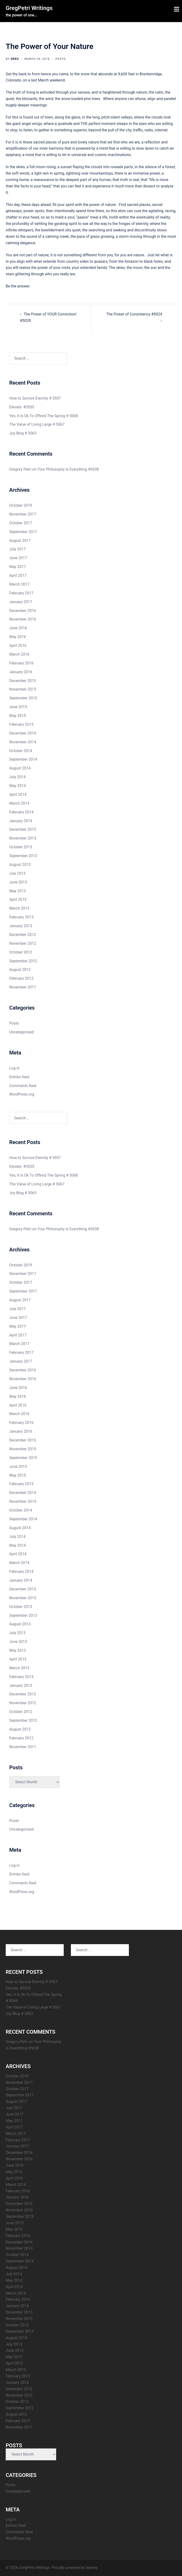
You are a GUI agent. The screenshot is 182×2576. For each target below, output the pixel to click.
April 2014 (18, 794)
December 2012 (22, 934)
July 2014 (17, 777)
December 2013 (22, 829)
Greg (15, 59)
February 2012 (21, 978)
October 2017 (20, 523)
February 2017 (21, 593)
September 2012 (23, 961)
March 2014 (19, 803)
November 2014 (22, 742)
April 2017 (18, 575)
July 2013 (17, 873)
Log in (14, 1068)
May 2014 (17, 785)
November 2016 (22, 619)
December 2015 (22, 680)
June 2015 (18, 707)
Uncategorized (21, 1032)
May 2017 (17, 566)
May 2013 (17, 891)
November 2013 (22, 838)
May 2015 (17, 715)
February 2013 (21, 917)
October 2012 (20, 952)
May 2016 (17, 636)
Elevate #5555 (21, 407)
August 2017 (20, 540)
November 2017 (22, 514)
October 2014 (20, 751)
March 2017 (19, 584)
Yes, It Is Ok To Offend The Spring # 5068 (43, 416)
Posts (60, 59)
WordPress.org (21, 1094)
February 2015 (21, 724)
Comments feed (22, 1085)
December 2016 (22, 610)
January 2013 (20, 926)
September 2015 (23, 698)
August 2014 (20, 768)
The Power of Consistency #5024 (134, 314)
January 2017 (20, 602)
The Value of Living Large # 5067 (36, 424)
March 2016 (19, 654)
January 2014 (20, 821)
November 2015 (22, 689)
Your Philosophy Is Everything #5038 (68, 469)
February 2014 (21, 812)
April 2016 (18, 645)
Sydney (92, 2567)
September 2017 (23, 532)
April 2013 (18, 899)
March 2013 (19, 908)
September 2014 (23, 759)
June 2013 (18, 882)
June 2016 (18, 628)
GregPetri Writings (29, 8)
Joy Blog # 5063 (22, 433)
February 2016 (21, 663)
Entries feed (19, 1077)
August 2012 (20, 969)
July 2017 (17, 549)
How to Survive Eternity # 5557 (35, 398)
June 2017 (18, 558)
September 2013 (23, 856)
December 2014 (22, 733)
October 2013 (20, 847)
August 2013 (20, 864)
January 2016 (20, 672)
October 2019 (20, 505)
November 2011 (22, 987)
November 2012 (22, 943)
